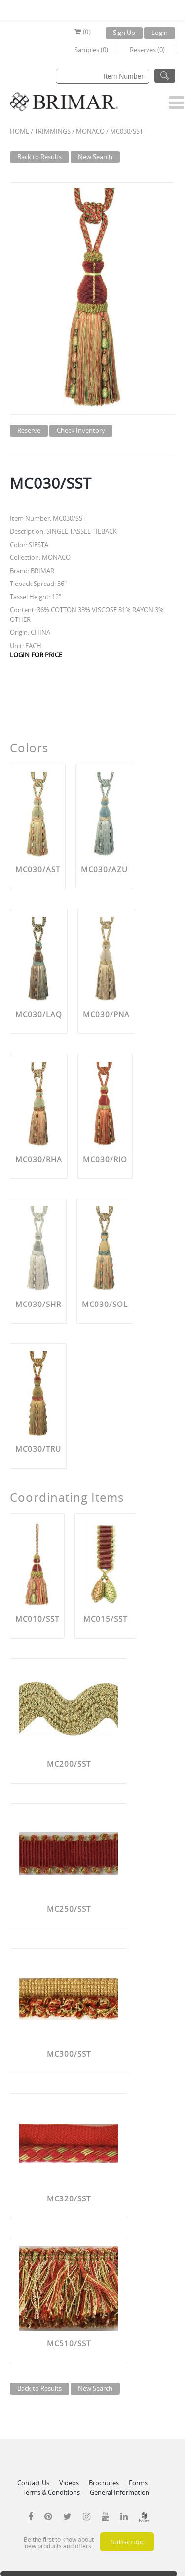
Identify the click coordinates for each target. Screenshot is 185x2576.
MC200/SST (69, 1764)
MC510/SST (69, 2343)
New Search (95, 156)
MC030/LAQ (38, 1014)
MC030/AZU (104, 869)
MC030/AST (37, 869)
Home (19, 131)
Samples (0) (91, 49)
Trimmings (53, 131)
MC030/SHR (38, 1304)
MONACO (90, 131)
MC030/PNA (106, 1014)
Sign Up (124, 32)
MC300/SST (69, 2054)
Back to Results (39, 156)
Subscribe (127, 2541)
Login (159, 32)
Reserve (28, 430)
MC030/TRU (38, 1449)
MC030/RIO (105, 1159)
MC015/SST (105, 1619)
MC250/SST (69, 1909)
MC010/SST (37, 1619)
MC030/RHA (38, 1159)
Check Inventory (81, 430)
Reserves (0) (147, 49)
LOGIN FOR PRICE (36, 655)
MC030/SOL (105, 1304)
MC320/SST (69, 2198)
